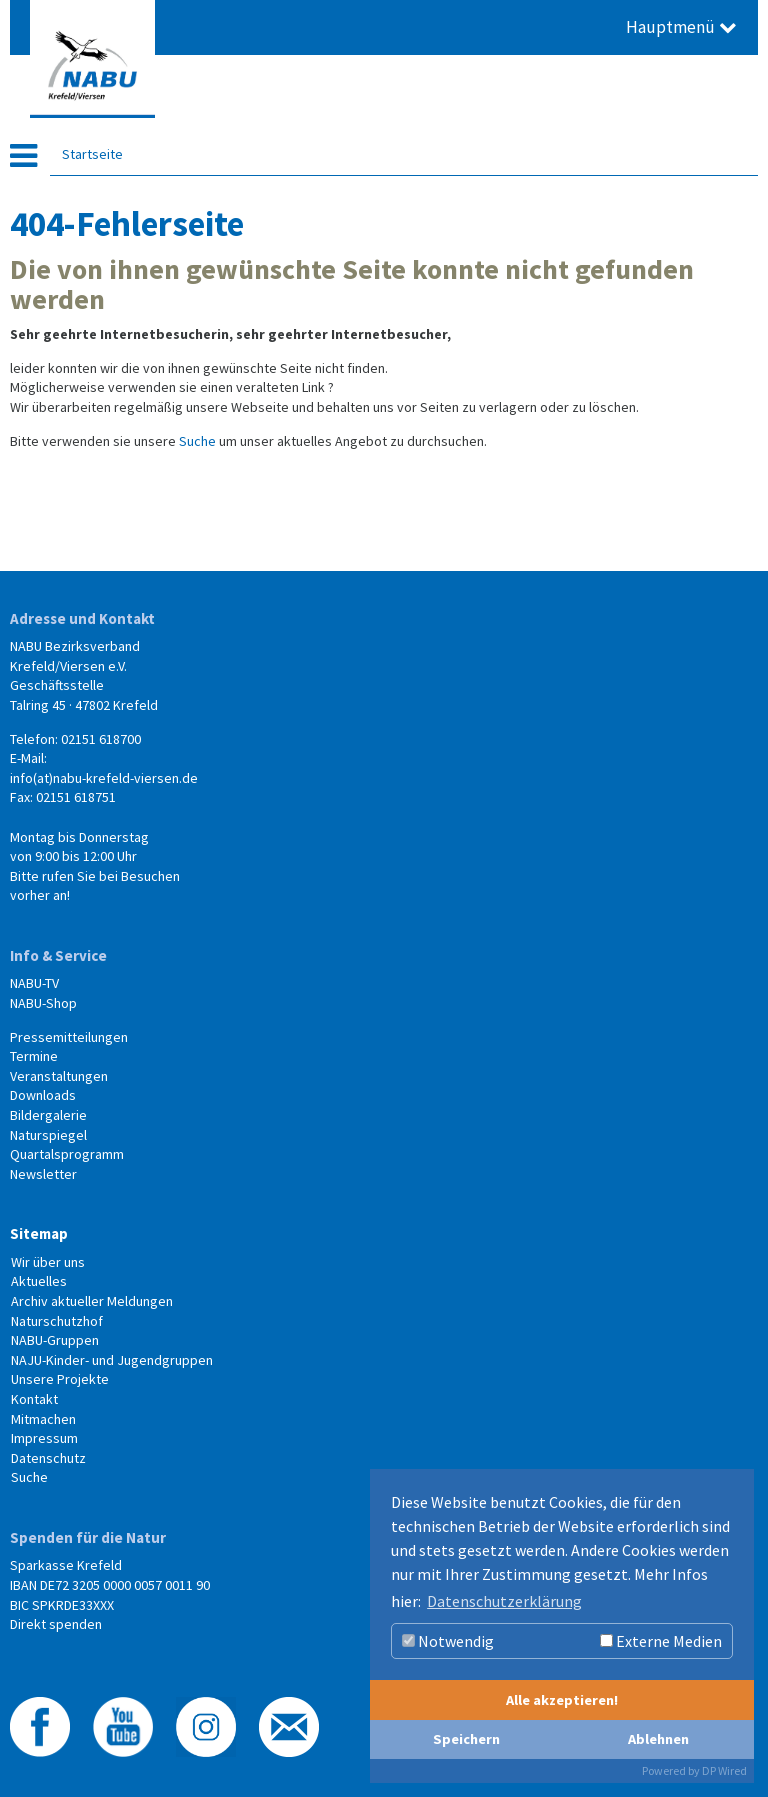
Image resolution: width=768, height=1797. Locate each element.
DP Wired (724, 1770)
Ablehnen (658, 1739)
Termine (34, 1056)
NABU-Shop (43, 1003)
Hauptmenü (681, 27)
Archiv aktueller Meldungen (92, 1301)
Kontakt (34, 1399)
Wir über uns (48, 1262)
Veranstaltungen (59, 1076)
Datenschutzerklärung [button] (504, 1601)
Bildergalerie (48, 1115)
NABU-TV (34, 983)
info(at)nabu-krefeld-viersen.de (104, 778)
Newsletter (43, 1174)
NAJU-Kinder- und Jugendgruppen (112, 1360)
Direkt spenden (56, 1624)
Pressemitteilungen (69, 1037)
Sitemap (39, 1233)
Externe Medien (661, 1641)
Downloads (43, 1095)
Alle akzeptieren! (562, 1700)
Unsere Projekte (60, 1379)
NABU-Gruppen (55, 1340)
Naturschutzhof (57, 1321)
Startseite (92, 154)
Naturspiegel (48, 1135)
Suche (197, 441)
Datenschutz (48, 1458)
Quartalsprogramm (67, 1154)
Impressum (44, 1438)
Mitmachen (43, 1419)
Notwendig (448, 1641)
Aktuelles (39, 1281)
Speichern (466, 1739)
